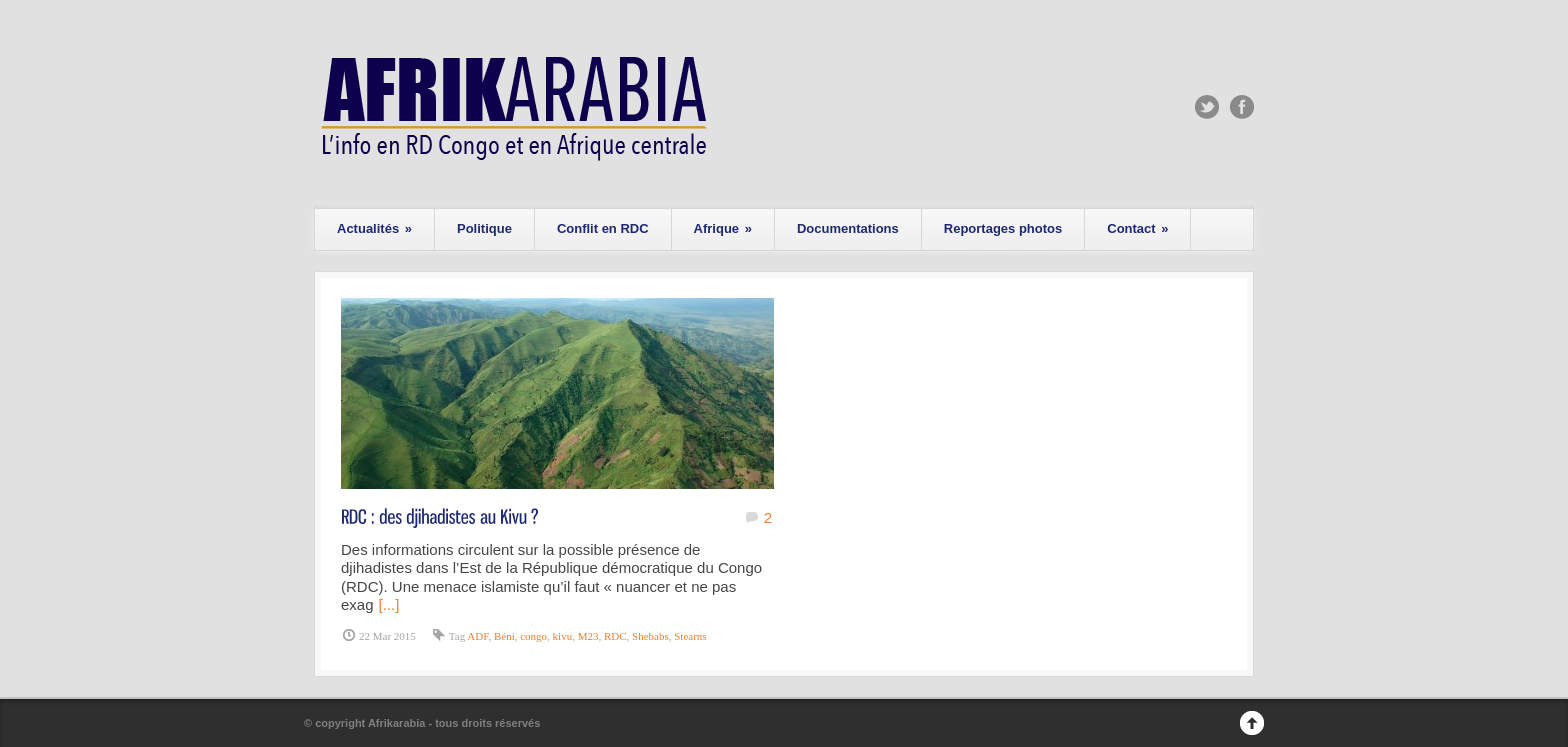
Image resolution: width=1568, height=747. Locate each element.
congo (533, 636)
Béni (504, 636)
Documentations (848, 228)
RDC (615, 636)
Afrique (723, 228)
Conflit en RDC (603, 228)
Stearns (690, 636)
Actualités (374, 228)
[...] (389, 604)
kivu (563, 636)
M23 (588, 636)
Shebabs (650, 636)
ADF (477, 636)
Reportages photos (1003, 228)
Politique (484, 228)
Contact (1137, 228)
